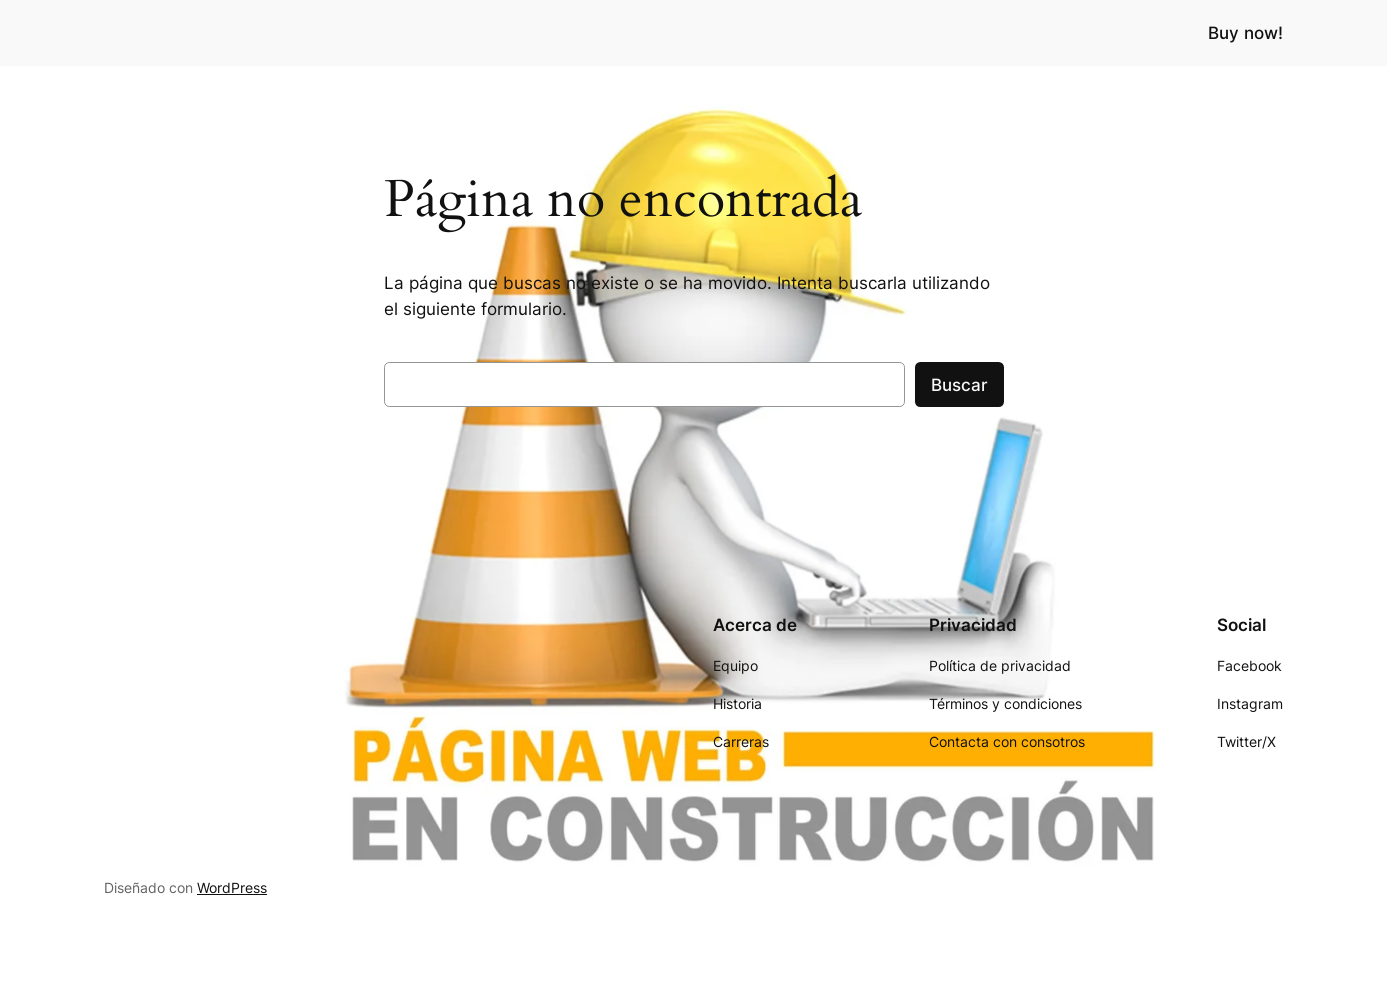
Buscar (959, 385)
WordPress (232, 887)
